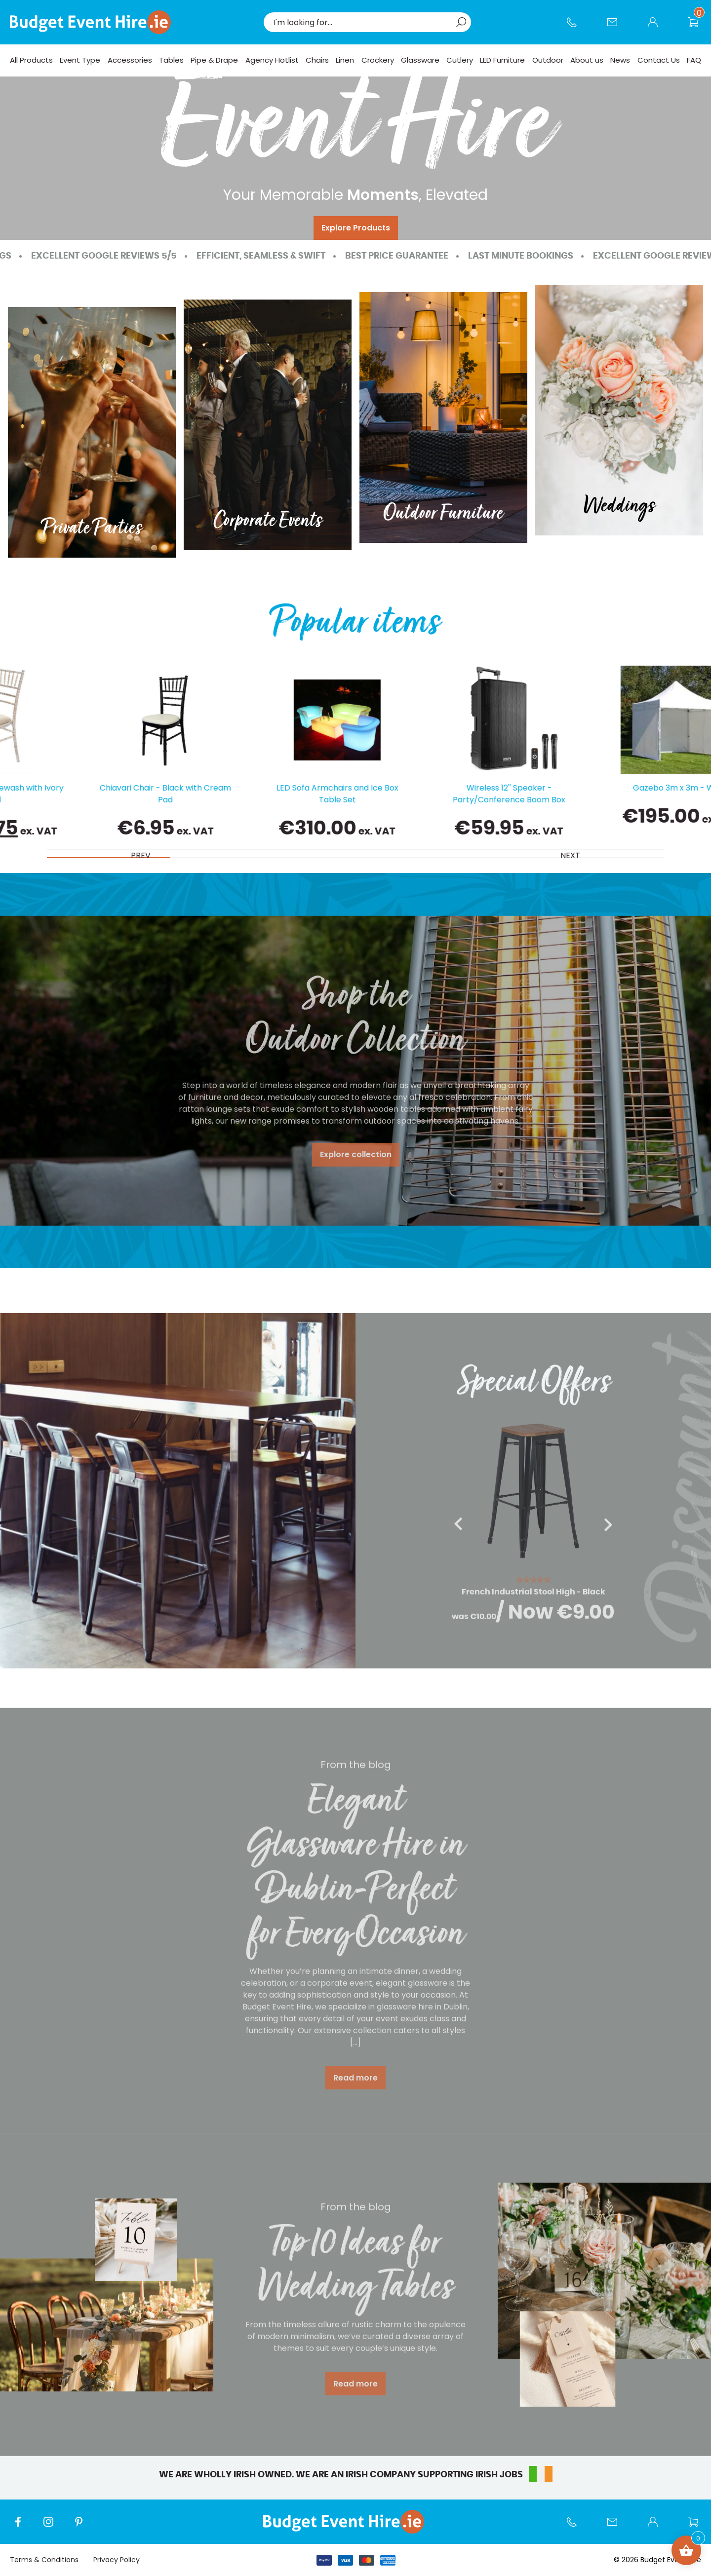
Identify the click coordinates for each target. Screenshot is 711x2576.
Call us (577, 27)
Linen (345, 60)
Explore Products (355, 227)
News (620, 60)
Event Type (80, 60)
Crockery (377, 60)
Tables (171, 60)
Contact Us (617, 27)
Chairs (317, 60)
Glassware (420, 60)
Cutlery (459, 60)
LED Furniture (502, 60)
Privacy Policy (116, 2560)
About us (586, 60)
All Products (31, 60)
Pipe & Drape (214, 60)
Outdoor (547, 60)
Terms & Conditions (44, 2560)
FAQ (694, 60)
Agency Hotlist (272, 60)
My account (658, 27)
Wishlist (698, 27)
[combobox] (362, 22)
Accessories (130, 60)
